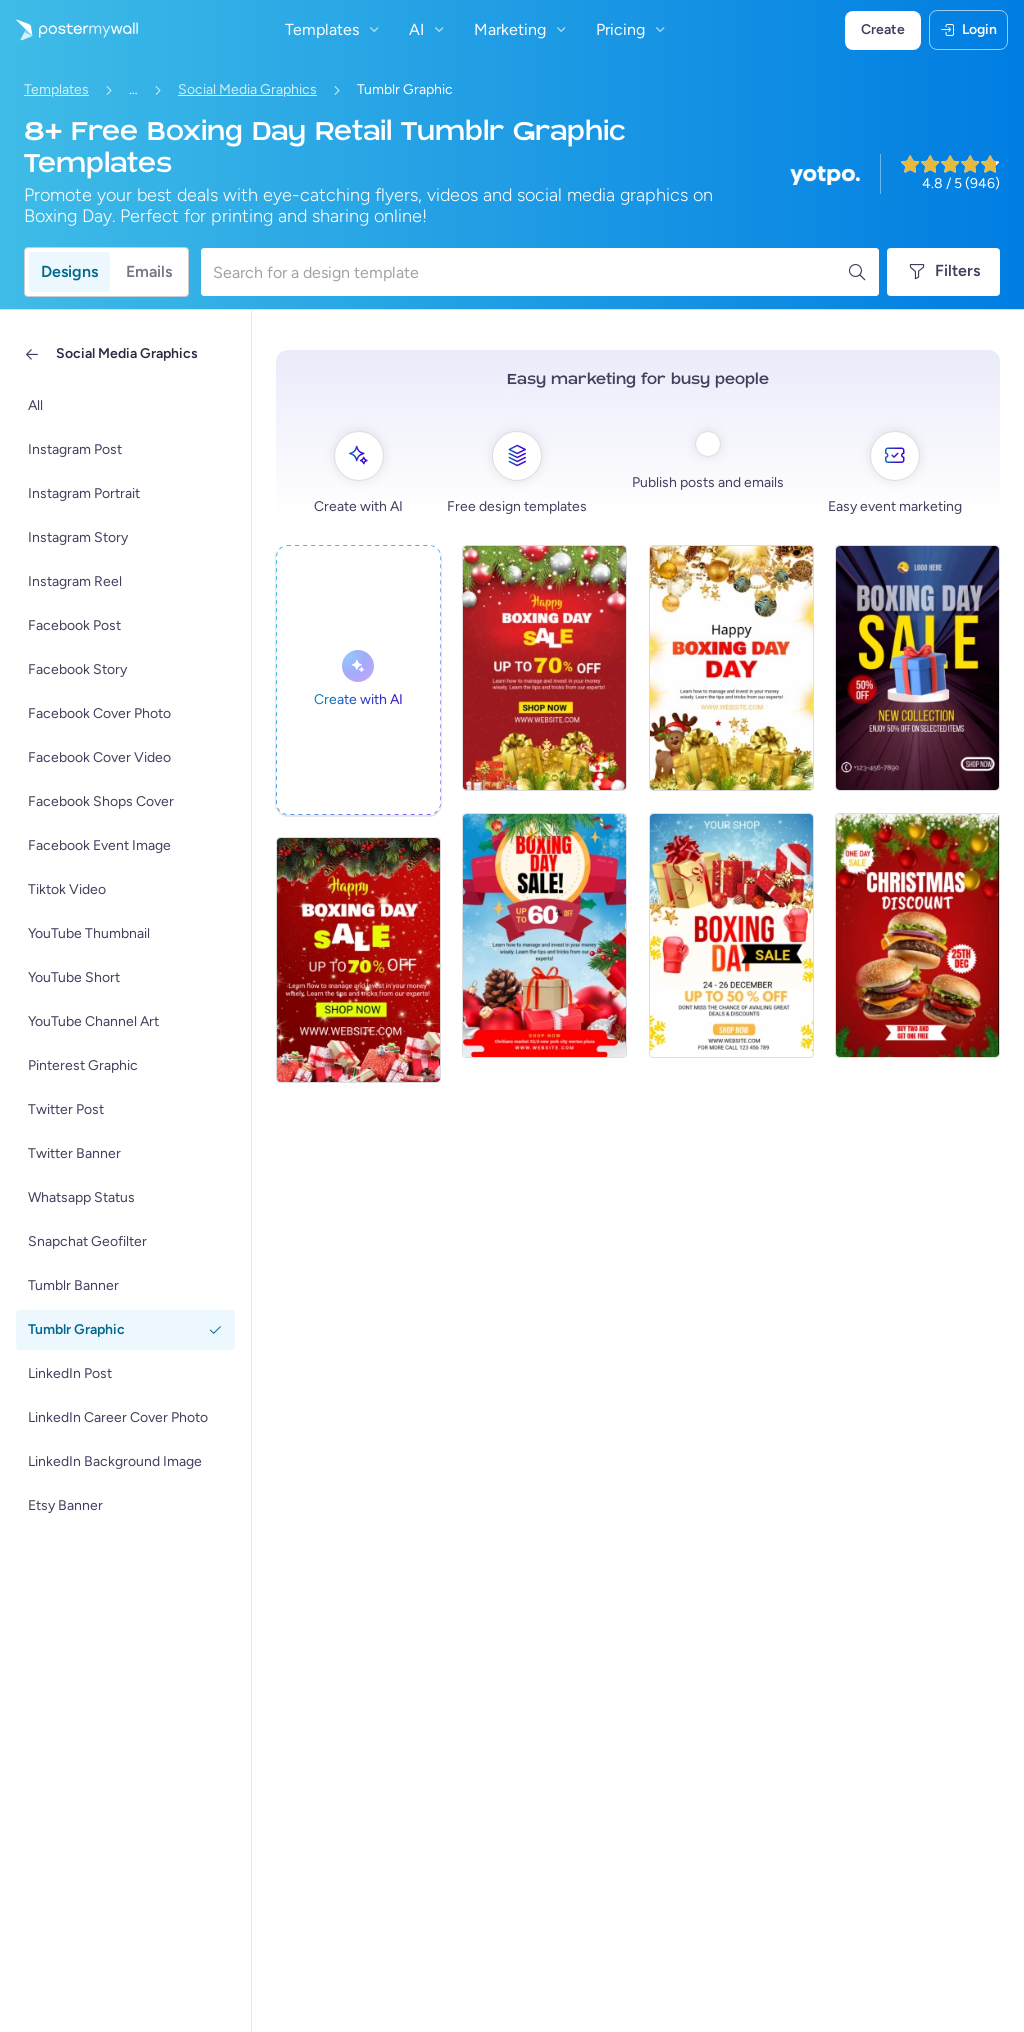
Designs (69, 271)
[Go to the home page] (69, 30)
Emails (149, 271)
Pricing (633, 29)
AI (429, 29)
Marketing (522, 29)
